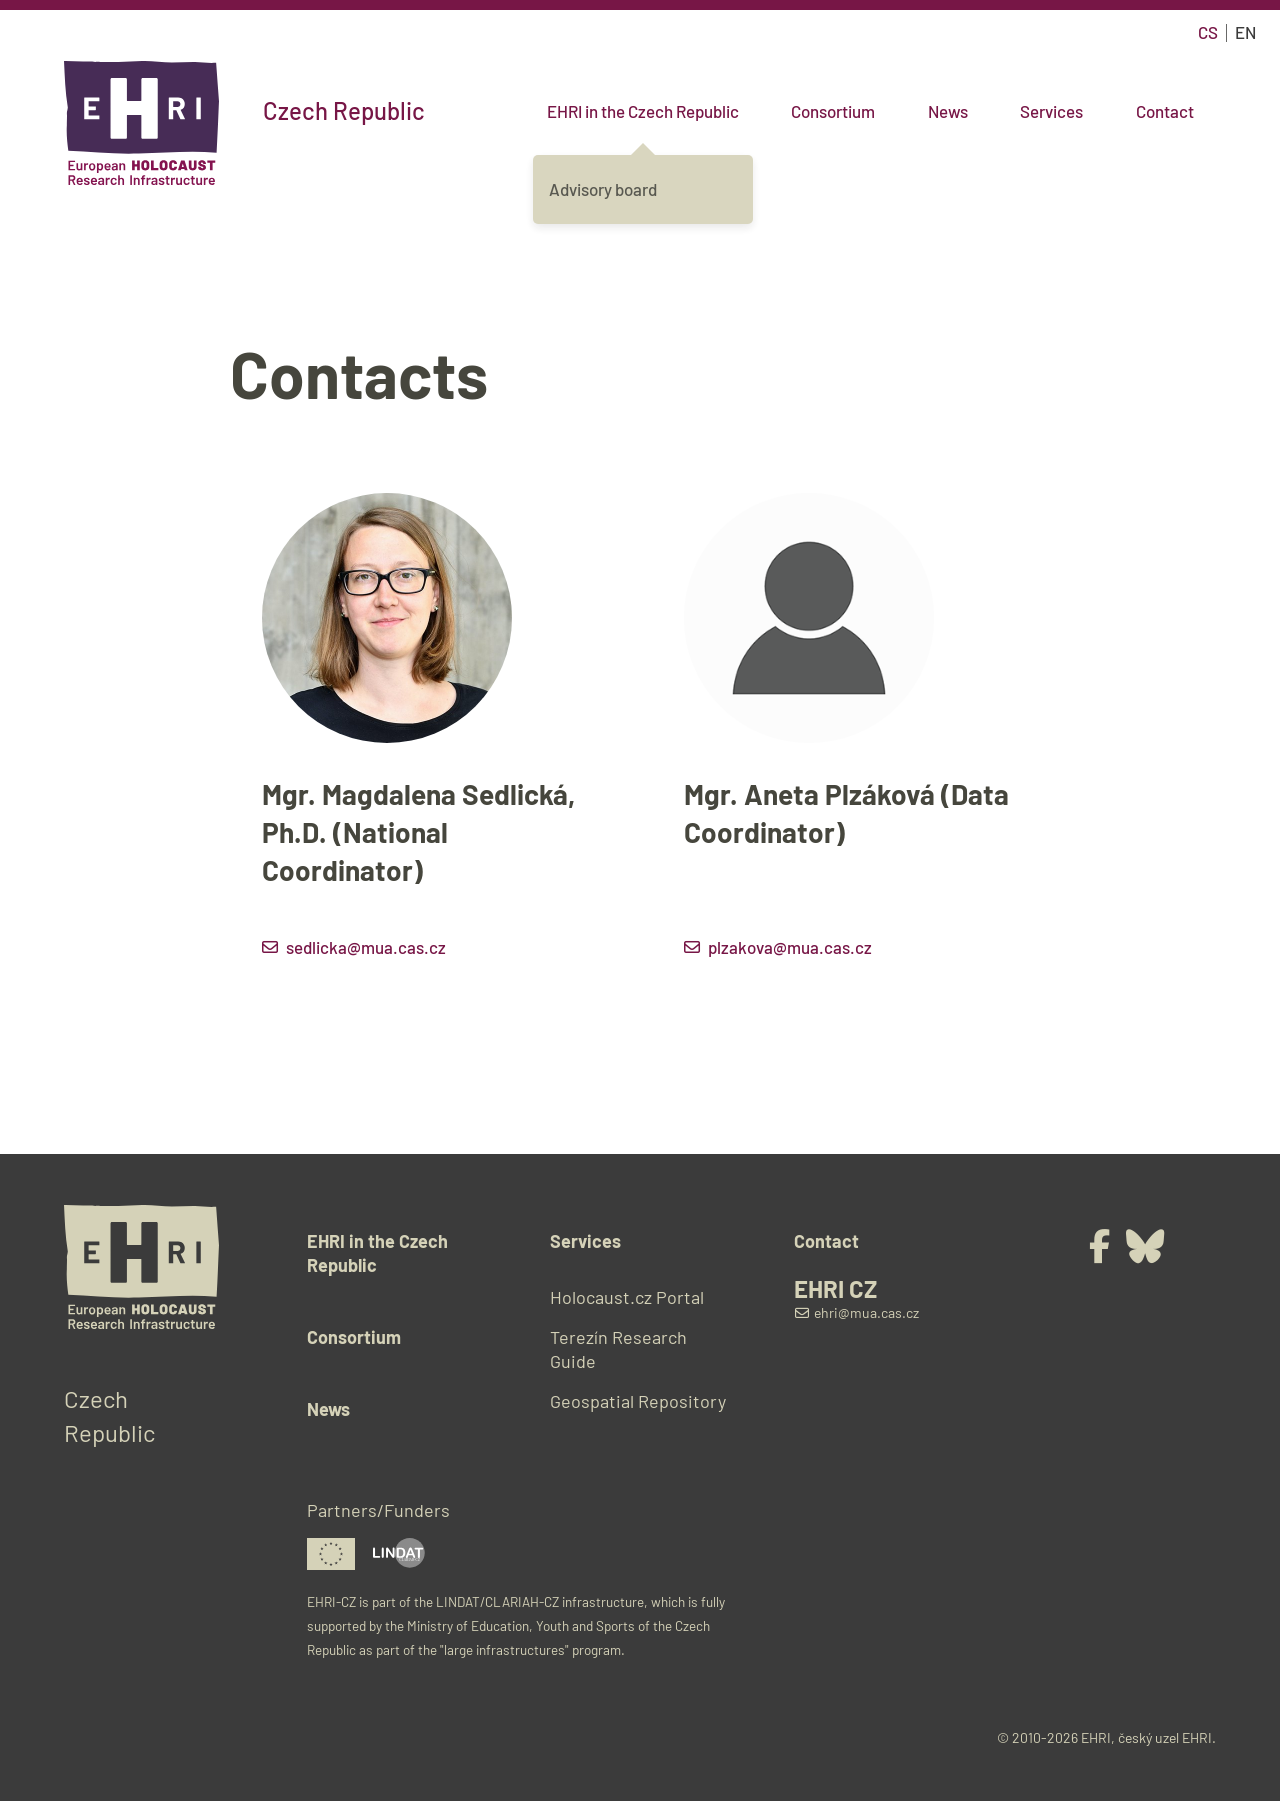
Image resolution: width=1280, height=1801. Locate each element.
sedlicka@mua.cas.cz (366, 947)
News (948, 111)
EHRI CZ (835, 1289)
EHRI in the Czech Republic (643, 111)
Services (1051, 111)
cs (1208, 32)
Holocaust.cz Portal (627, 1297)
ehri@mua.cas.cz (857, 1312)
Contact (1165, 111)
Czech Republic (344, 111)
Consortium (833, 111)
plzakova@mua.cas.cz (790, 947)
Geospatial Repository (638, 1401)
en (1245, 32)
